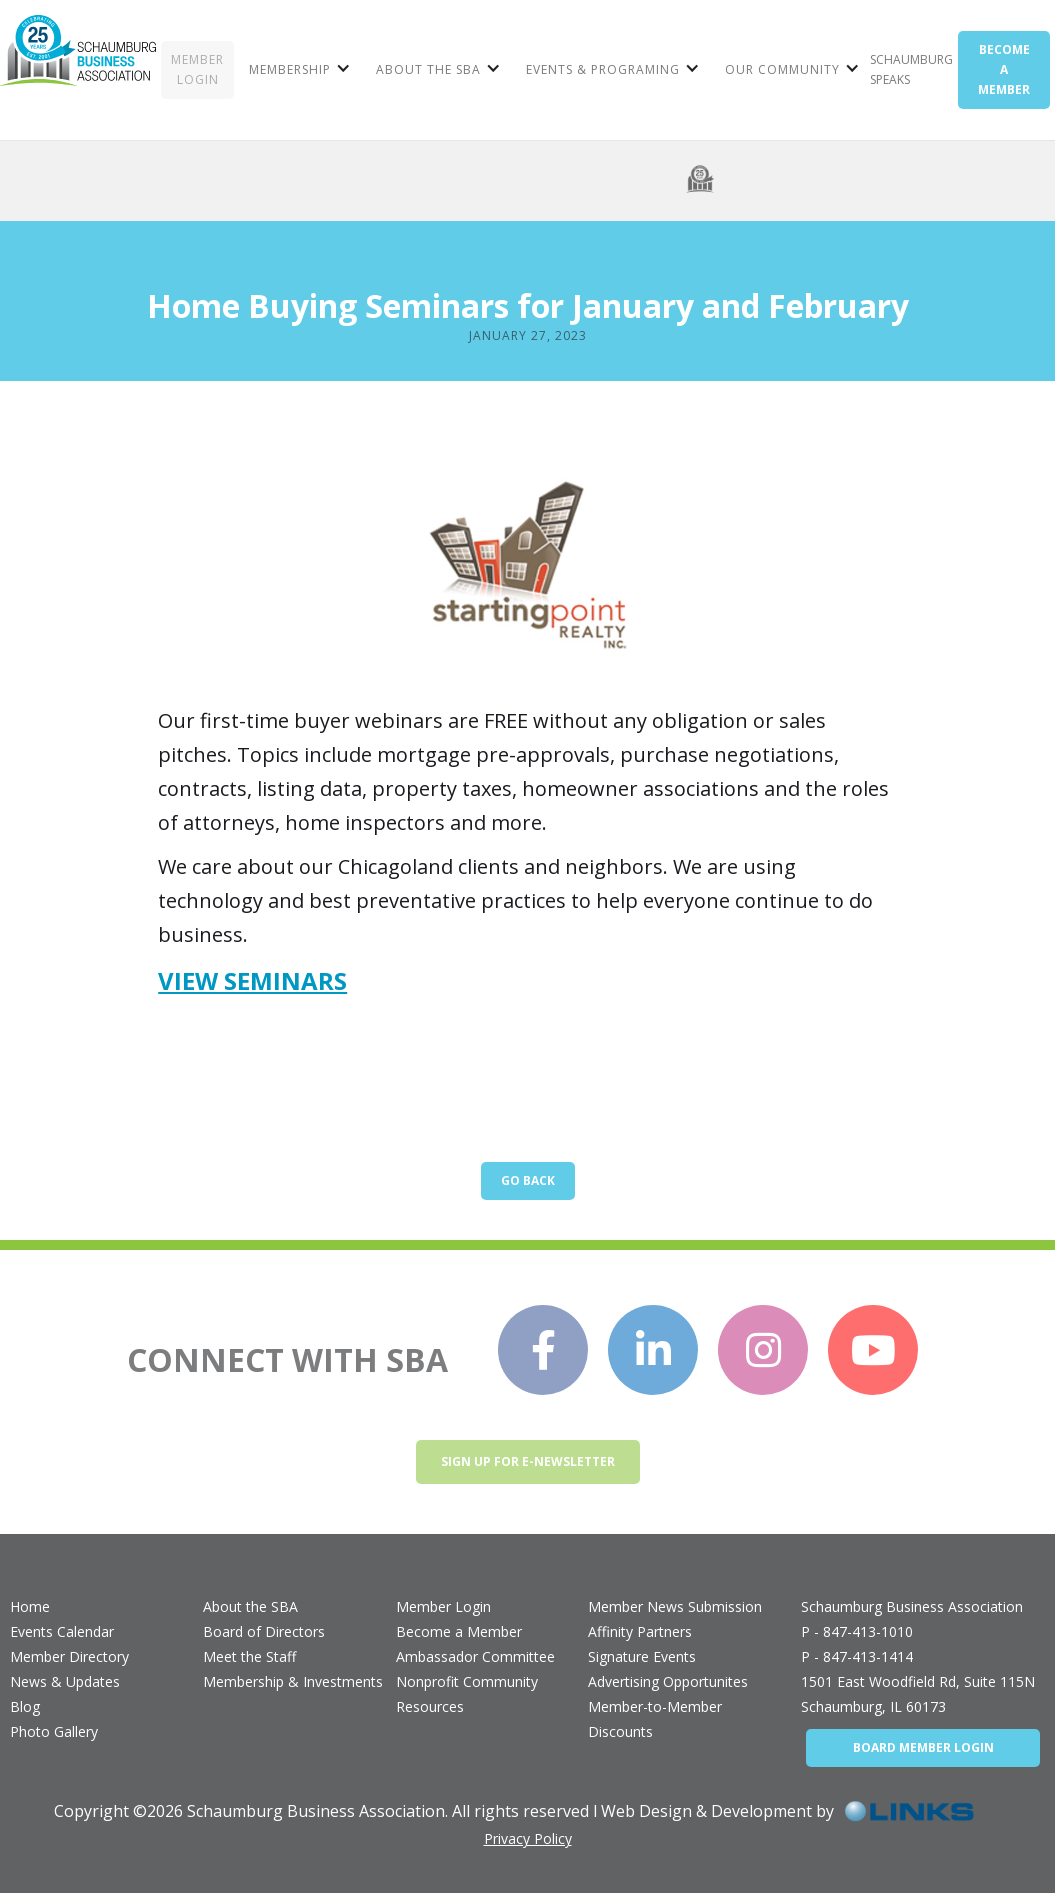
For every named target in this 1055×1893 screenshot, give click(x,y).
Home (30, 1606)
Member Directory (69, 1656)
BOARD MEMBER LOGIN (923, 1747)
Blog (25, 1706)
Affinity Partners (640, 1631)
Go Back (528, 1180)
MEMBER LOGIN (197, 69)
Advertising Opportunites (668, 1681)
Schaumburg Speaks (911, 69)
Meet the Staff (249, 1656)
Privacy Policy (528, 1838)
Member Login (443, 1606)
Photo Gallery (54, 1731)
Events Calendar (62, 1631)
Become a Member (459, 1631)
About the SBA (250, 1606)
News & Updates (65, 1681)
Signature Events (642, 1656)
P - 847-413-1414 (857, 1656)
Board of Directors (264, 1631)
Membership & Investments (293, 1681)
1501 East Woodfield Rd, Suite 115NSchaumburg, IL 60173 (918, 1694)
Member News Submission (675, 1606)
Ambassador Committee (475, 1656)
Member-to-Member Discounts (655, 1719)
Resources (430, 1706)
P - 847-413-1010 (857, 1631)
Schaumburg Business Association (912, 1606)
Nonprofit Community (467, 1681)
